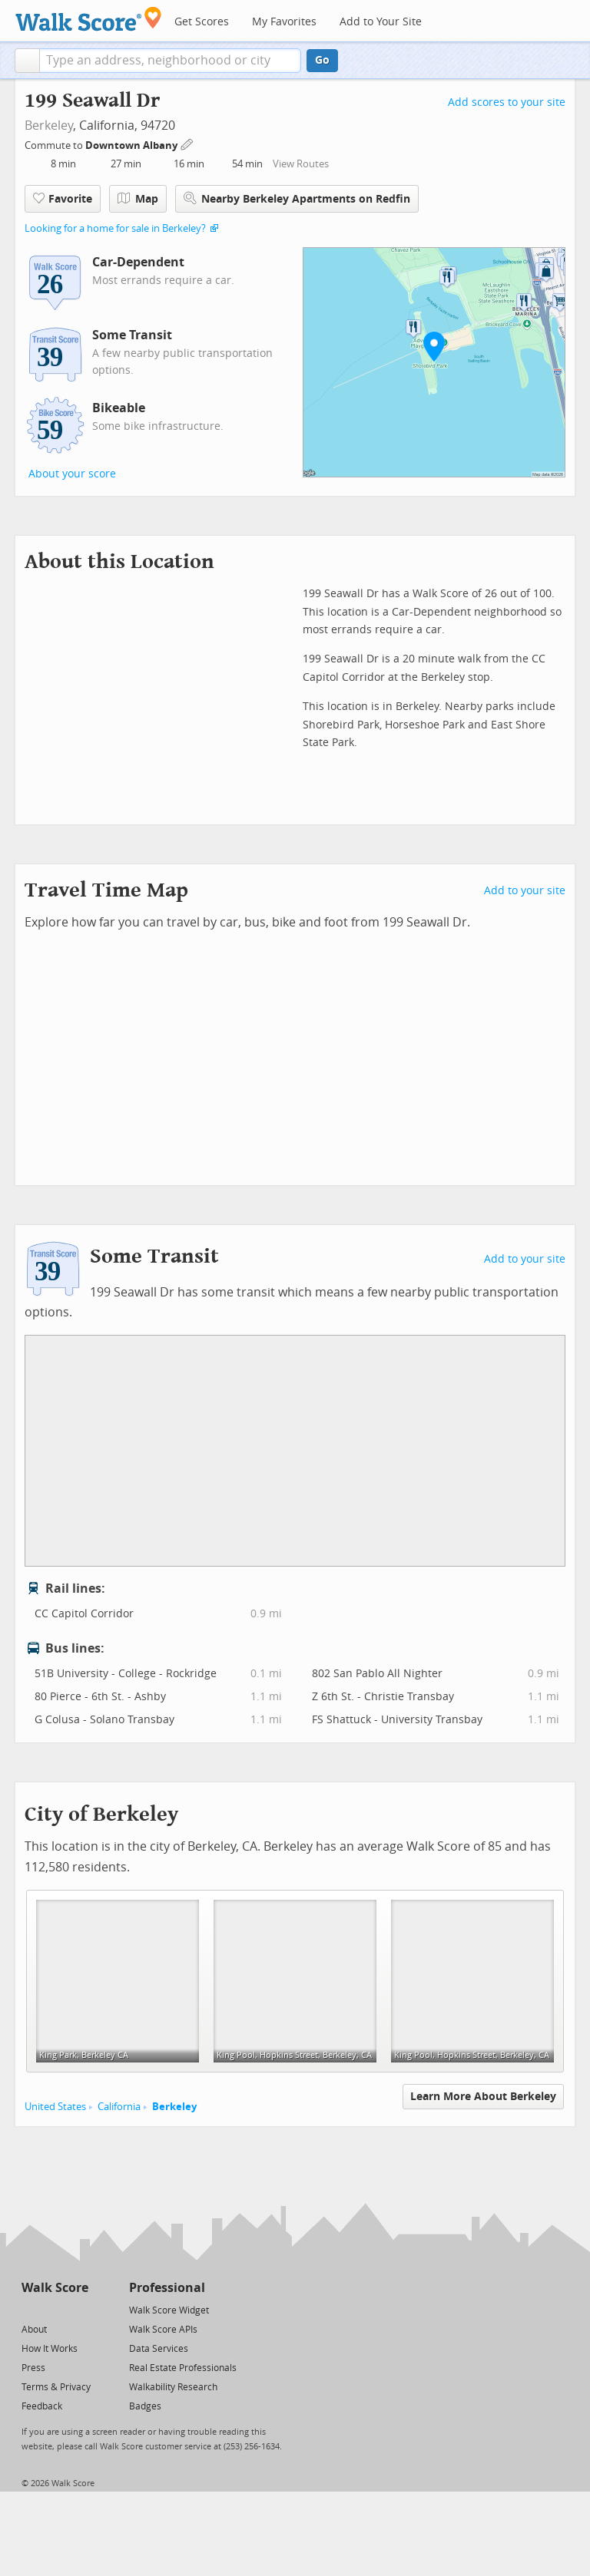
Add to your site (524, 890)
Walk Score (55, 2287)
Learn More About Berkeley (483, 2096)
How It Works (50, 2348)
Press (33, 2368)
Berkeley (49, 125)
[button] (27, 60)
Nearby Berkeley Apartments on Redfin (297, 198)
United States (55, 2106)
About (34, 2329)
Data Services (158, 2348)
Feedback (42, 2406)
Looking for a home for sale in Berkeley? (115, 228)
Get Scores (201, 21)
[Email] (78, 2309)
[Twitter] (30, 2309)
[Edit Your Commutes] (187, 143)
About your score (72, 474)
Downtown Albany (132, 145)
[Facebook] (54, 2309)
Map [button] (138, 199)
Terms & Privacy (56, 2387)
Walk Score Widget (169, 2310)
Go (322, 60)
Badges (145, 2406)
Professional (167, 2287)
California (119, 2106)
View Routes (301, 164)
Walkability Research (173, 2387)
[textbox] (170, 60)
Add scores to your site (506, 102)
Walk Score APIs (163, 2329)
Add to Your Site (381, 21)
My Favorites (284, 21)
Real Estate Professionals (183, 2368)
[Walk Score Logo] (88, 18)
